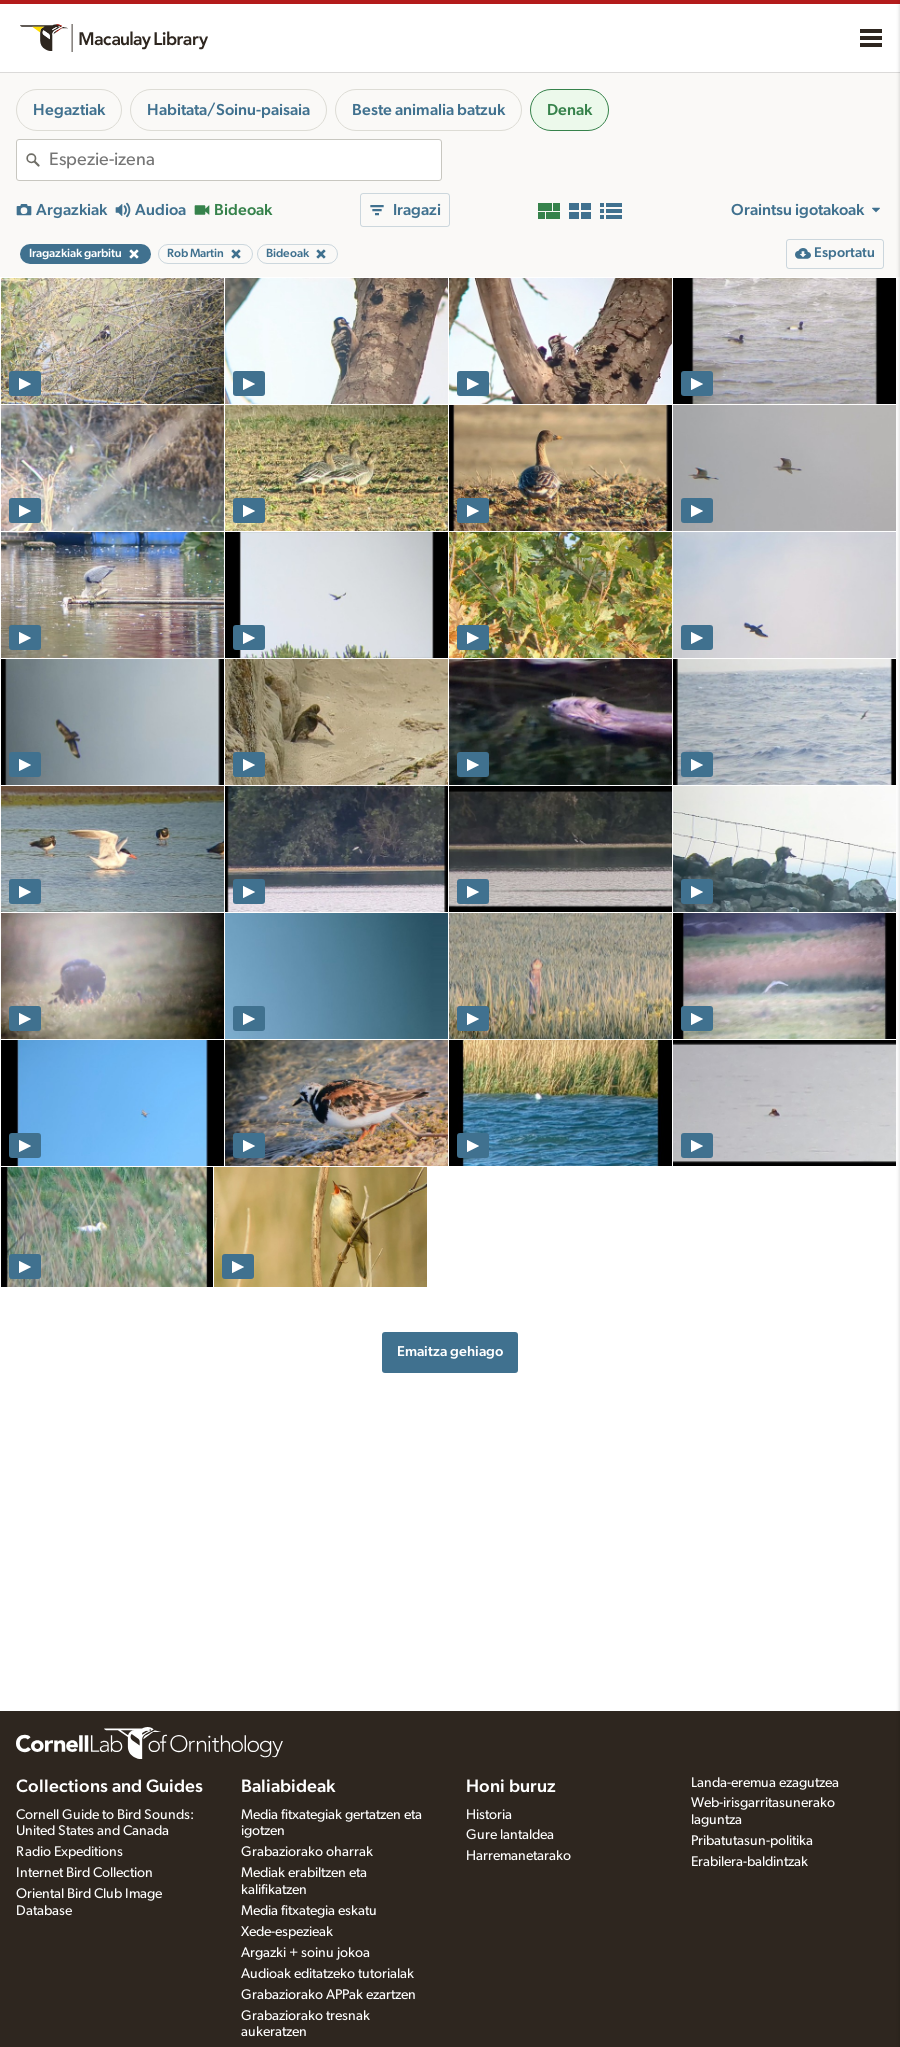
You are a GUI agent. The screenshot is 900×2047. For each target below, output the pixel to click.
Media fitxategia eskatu (309, 1911)
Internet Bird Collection (84, 1873)
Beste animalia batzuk (428, 110)
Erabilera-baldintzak (749, 1862)
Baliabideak (288, 1787)
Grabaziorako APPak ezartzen (328, 1995)
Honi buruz (511, 1787)
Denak (569, 110)
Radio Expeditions (69, 1852)
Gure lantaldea (510, 1835)
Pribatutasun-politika (752, 1841)
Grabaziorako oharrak (307, 1852)
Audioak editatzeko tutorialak (327, 1974)
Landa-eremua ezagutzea (765, 1783)
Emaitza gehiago (450, 1351)
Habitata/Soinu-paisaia (228, 110)
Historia (489, 1815)
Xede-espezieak (287, 1932)
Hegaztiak (69, 110)
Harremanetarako (518, 1856)
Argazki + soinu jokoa (305, 1953)
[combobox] (245, 160)
